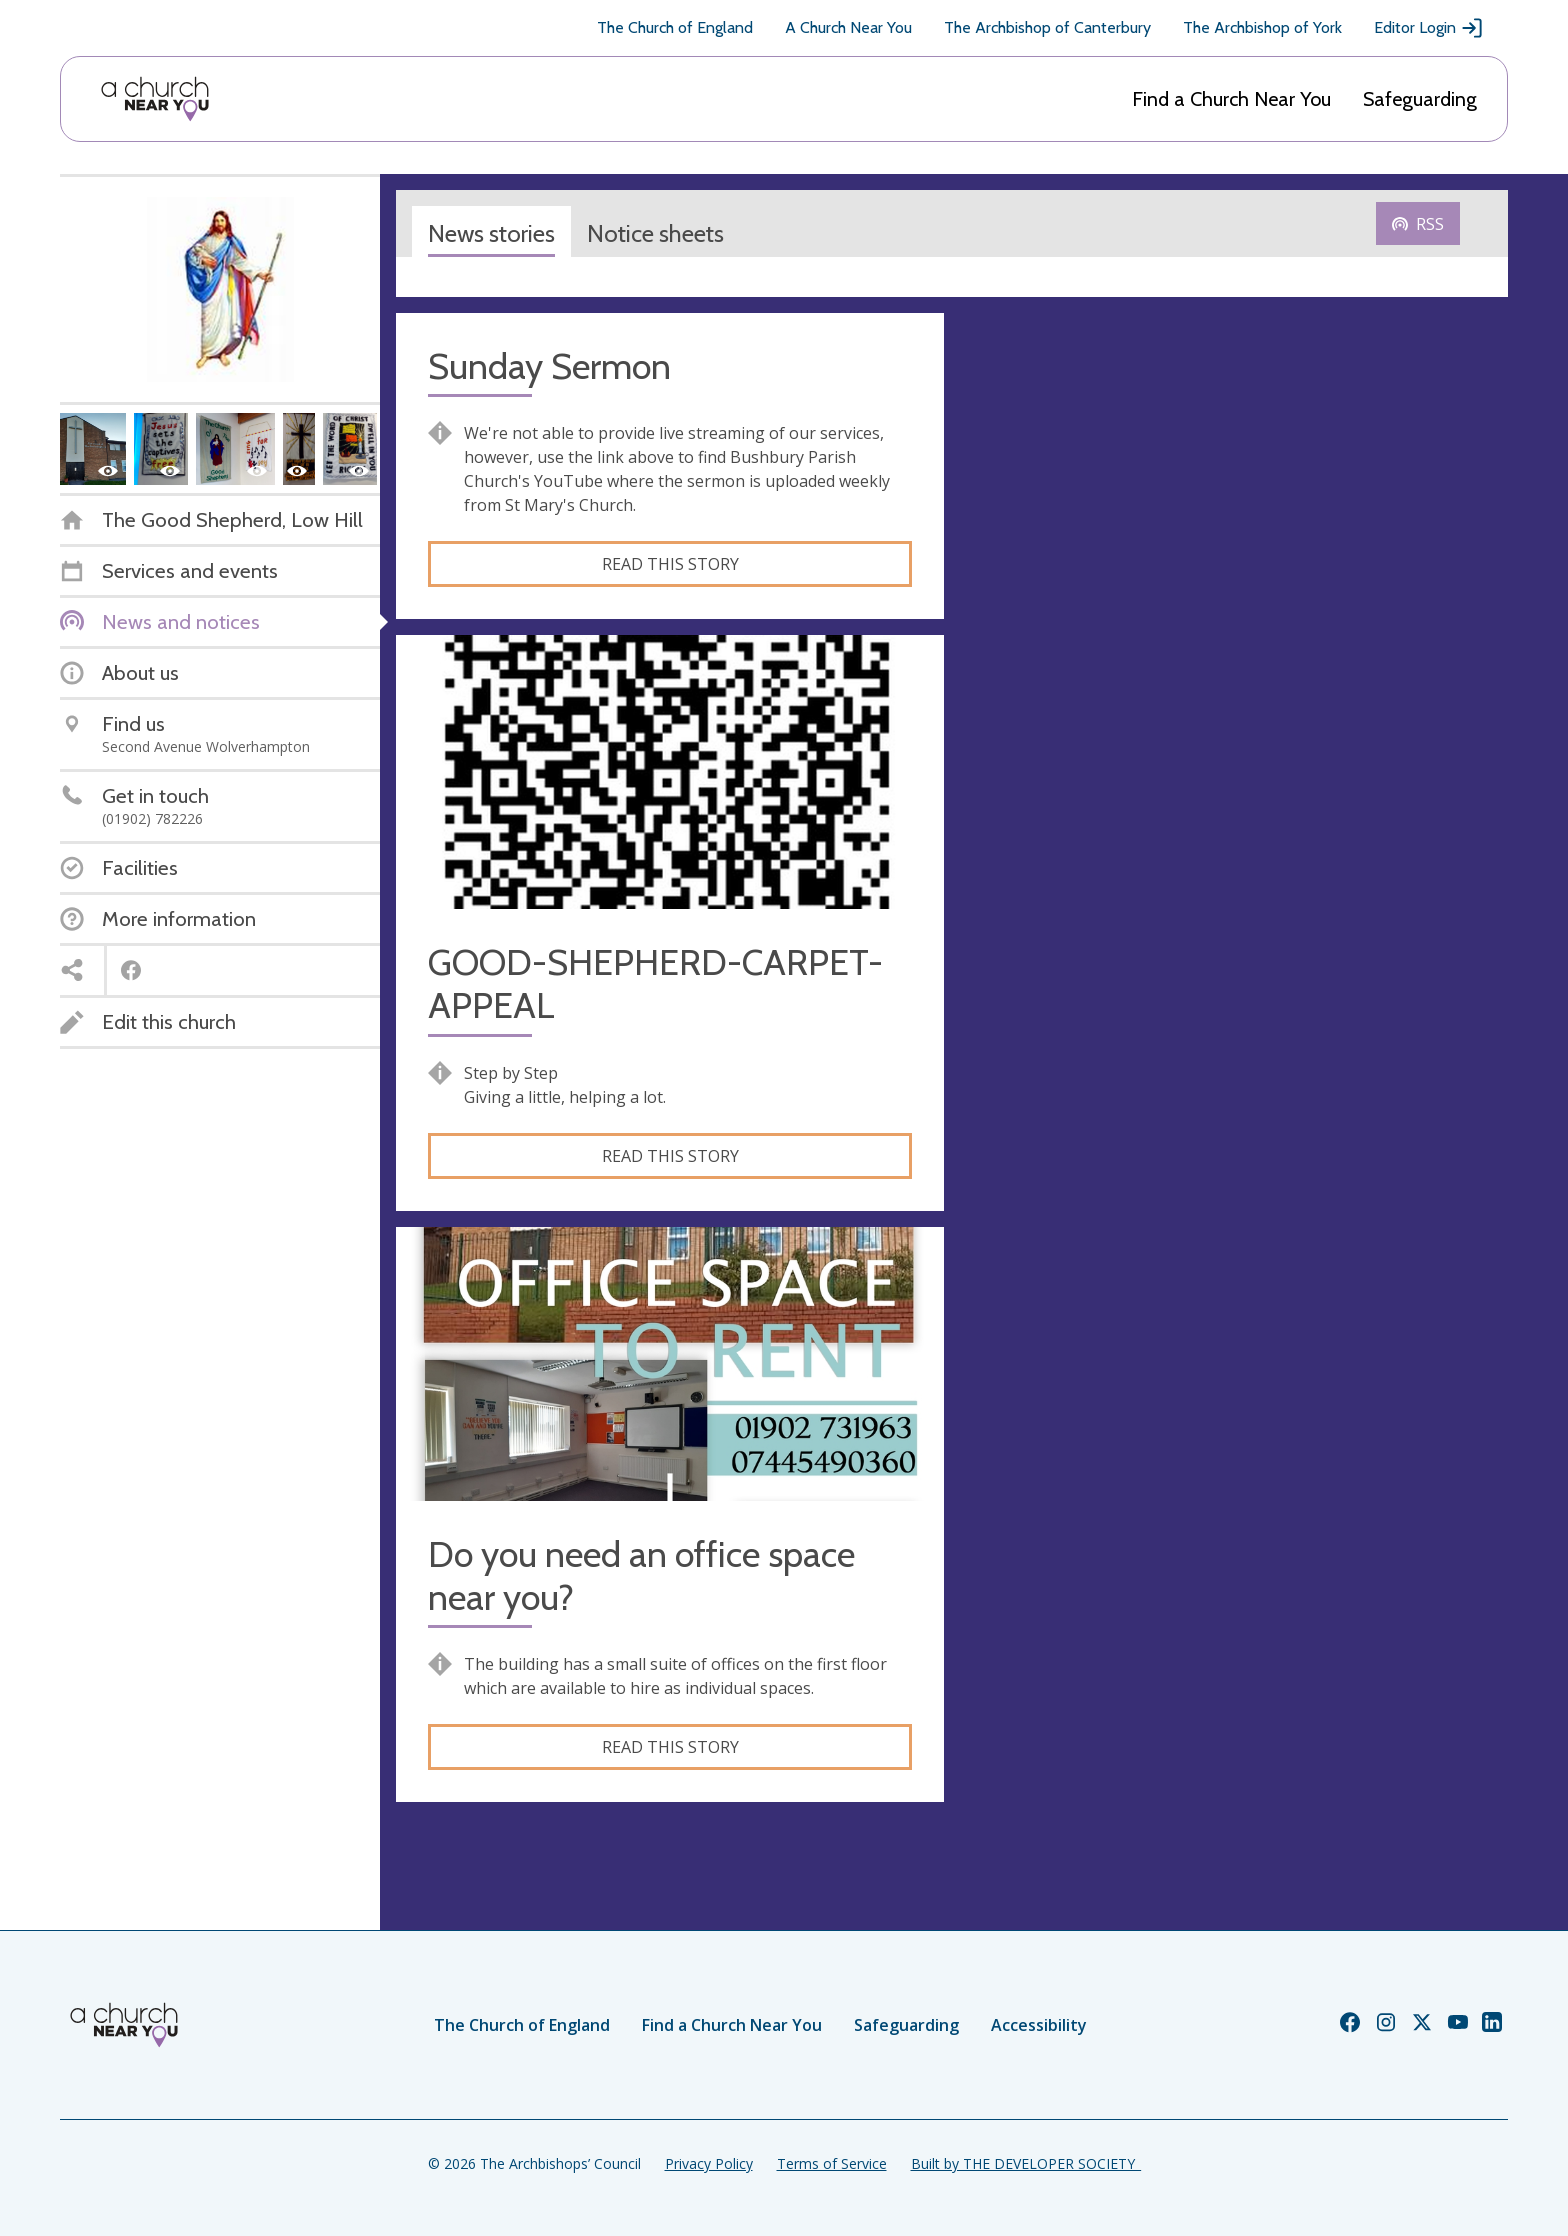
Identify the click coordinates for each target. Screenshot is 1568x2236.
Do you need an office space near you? (641, 1576)
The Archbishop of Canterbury (1047, 27)
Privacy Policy (709, 2163)
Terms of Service (832, 2163)
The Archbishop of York (1262, 27)
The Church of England (675, 27)
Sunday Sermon (549, 366)
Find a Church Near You (1231, 99)
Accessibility (1039, 2025)
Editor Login (1429, 28)
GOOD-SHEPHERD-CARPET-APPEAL (655, 984)
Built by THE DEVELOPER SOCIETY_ (1026, 2163)
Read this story (670, 564)
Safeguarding (1420, 99)
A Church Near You (848, 27)
